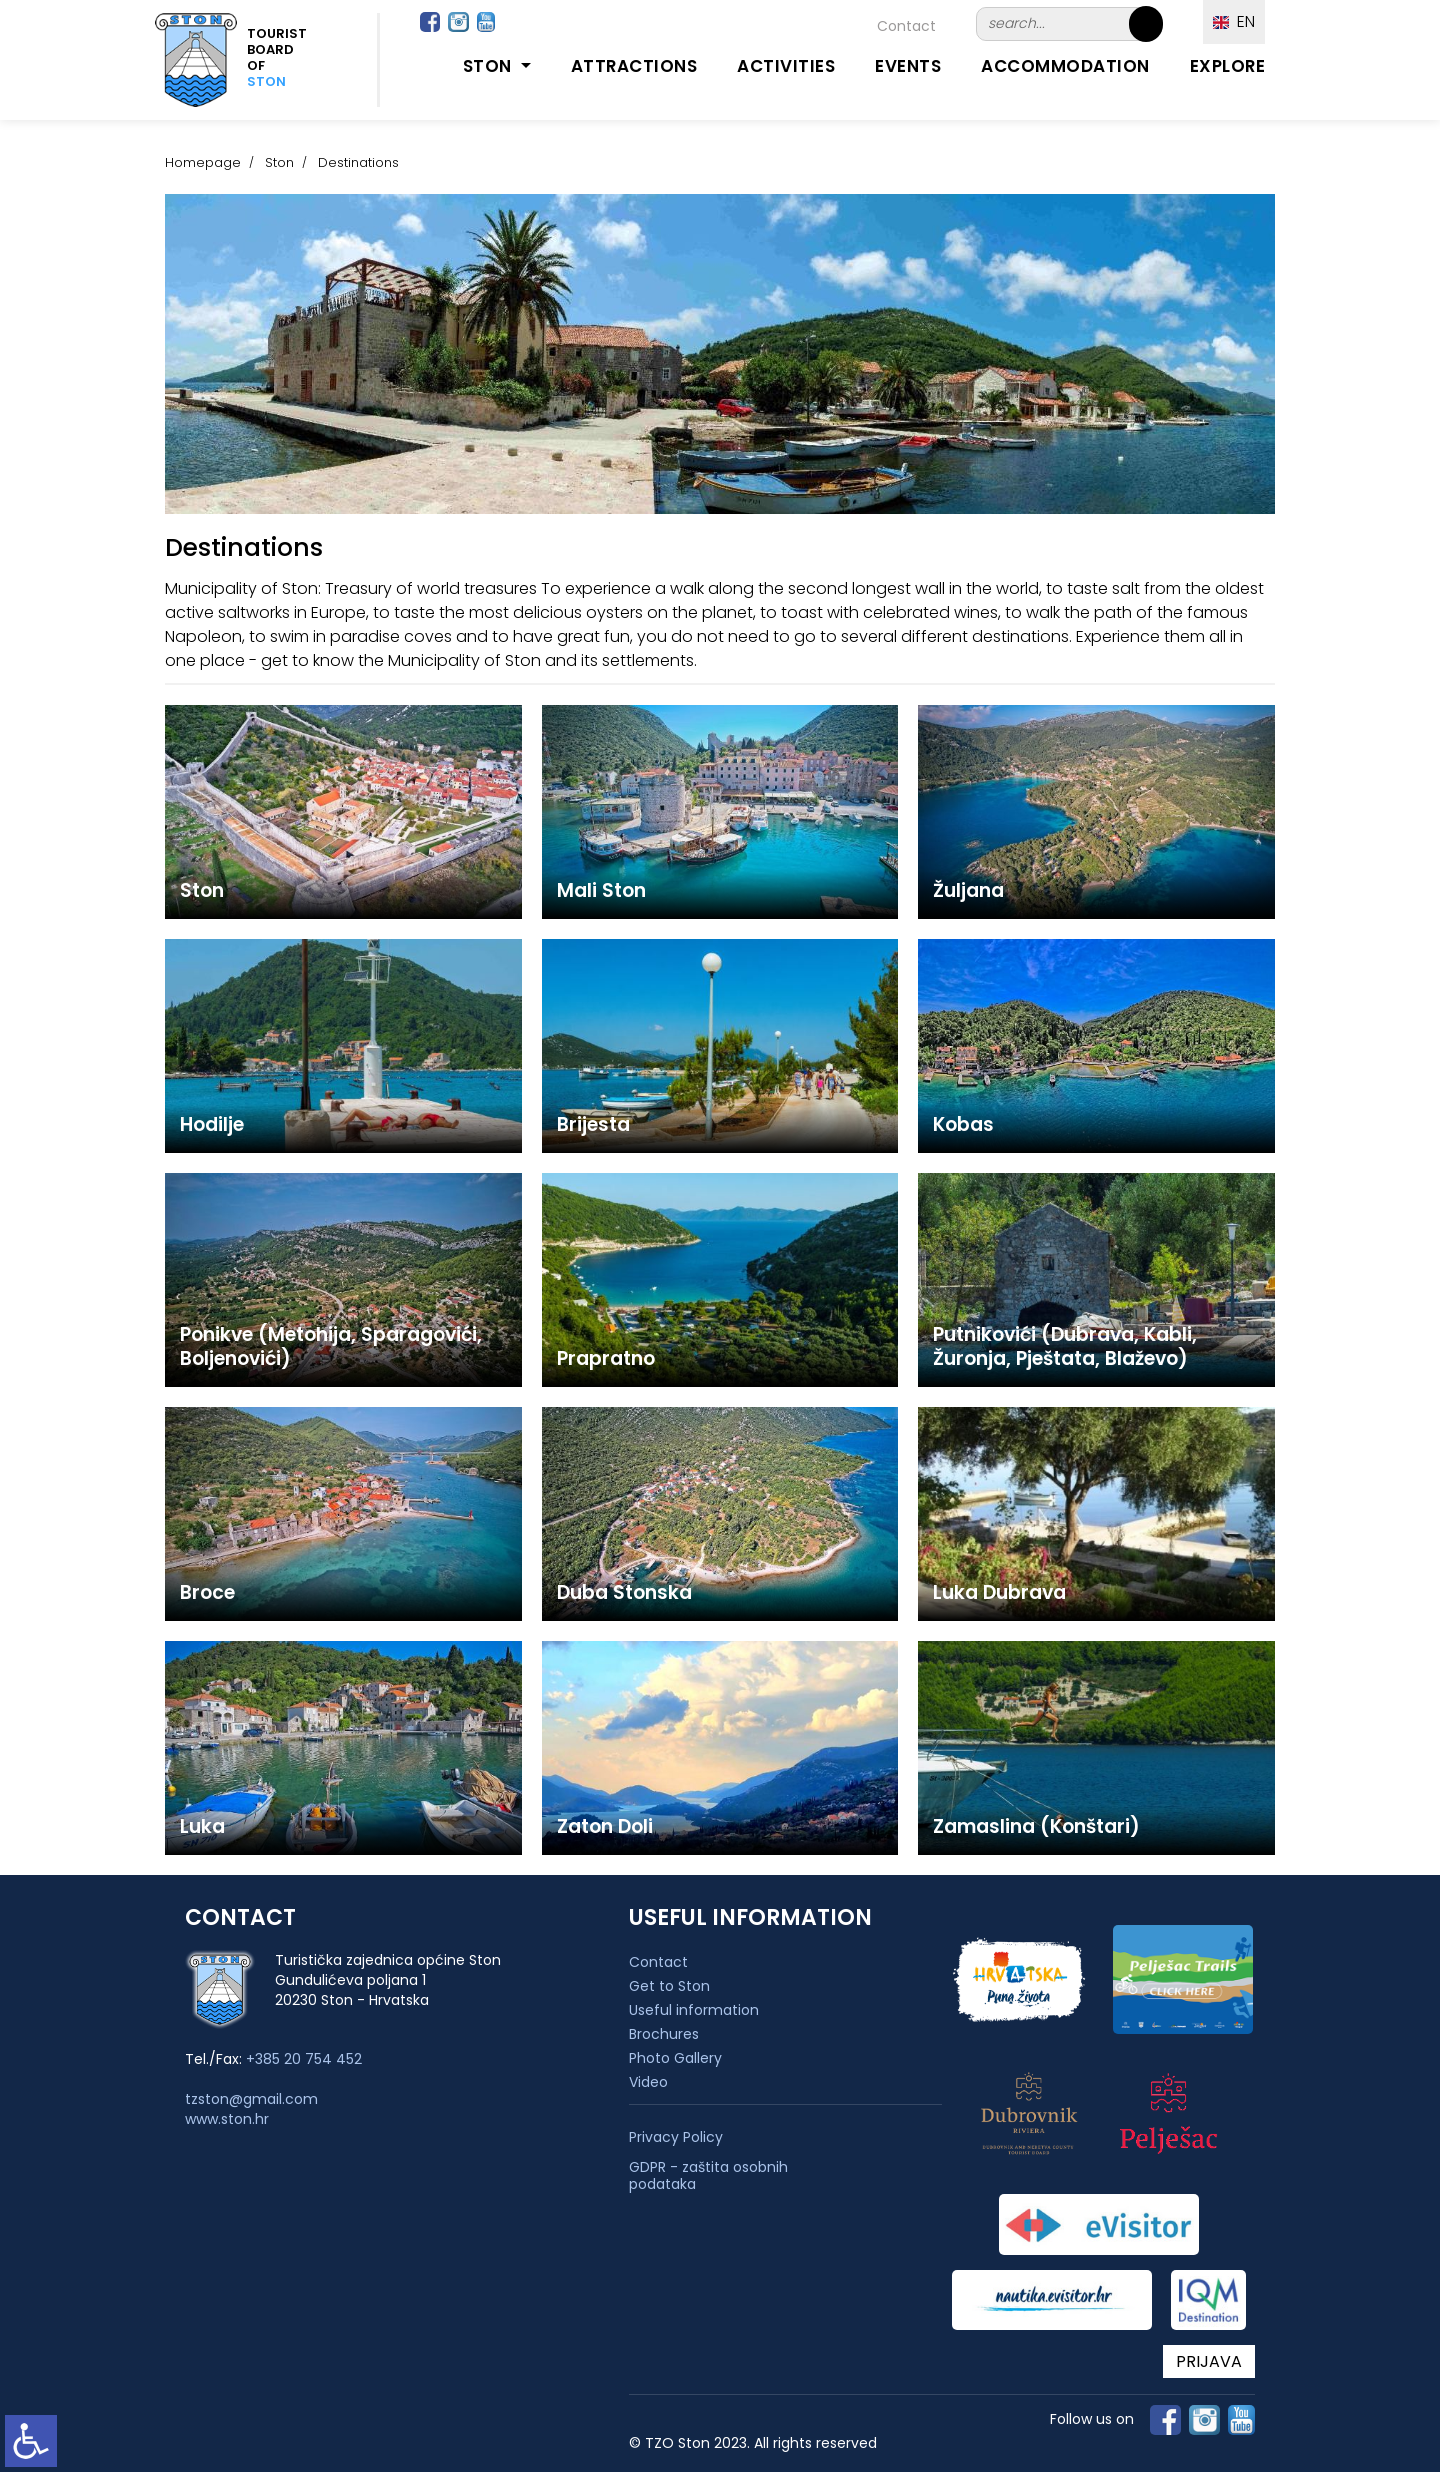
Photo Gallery (675, 2058)
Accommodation (1065, 66)
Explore (1228, 66)
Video (648, 2082)
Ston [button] (490, 66)
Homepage (203, 162)
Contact (906, 26)
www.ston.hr (227, 2119)
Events (908, 66)
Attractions (634, 66)
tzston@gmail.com (251, 2099)
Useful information (694, 2010)
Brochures (664, 2034)
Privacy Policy (676, 2137)
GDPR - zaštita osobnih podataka (708, 2176)
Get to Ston (669, 1986)
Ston (279, 162)
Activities (786, 66)
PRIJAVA (1209, 2361)
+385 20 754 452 (304, 2059)
